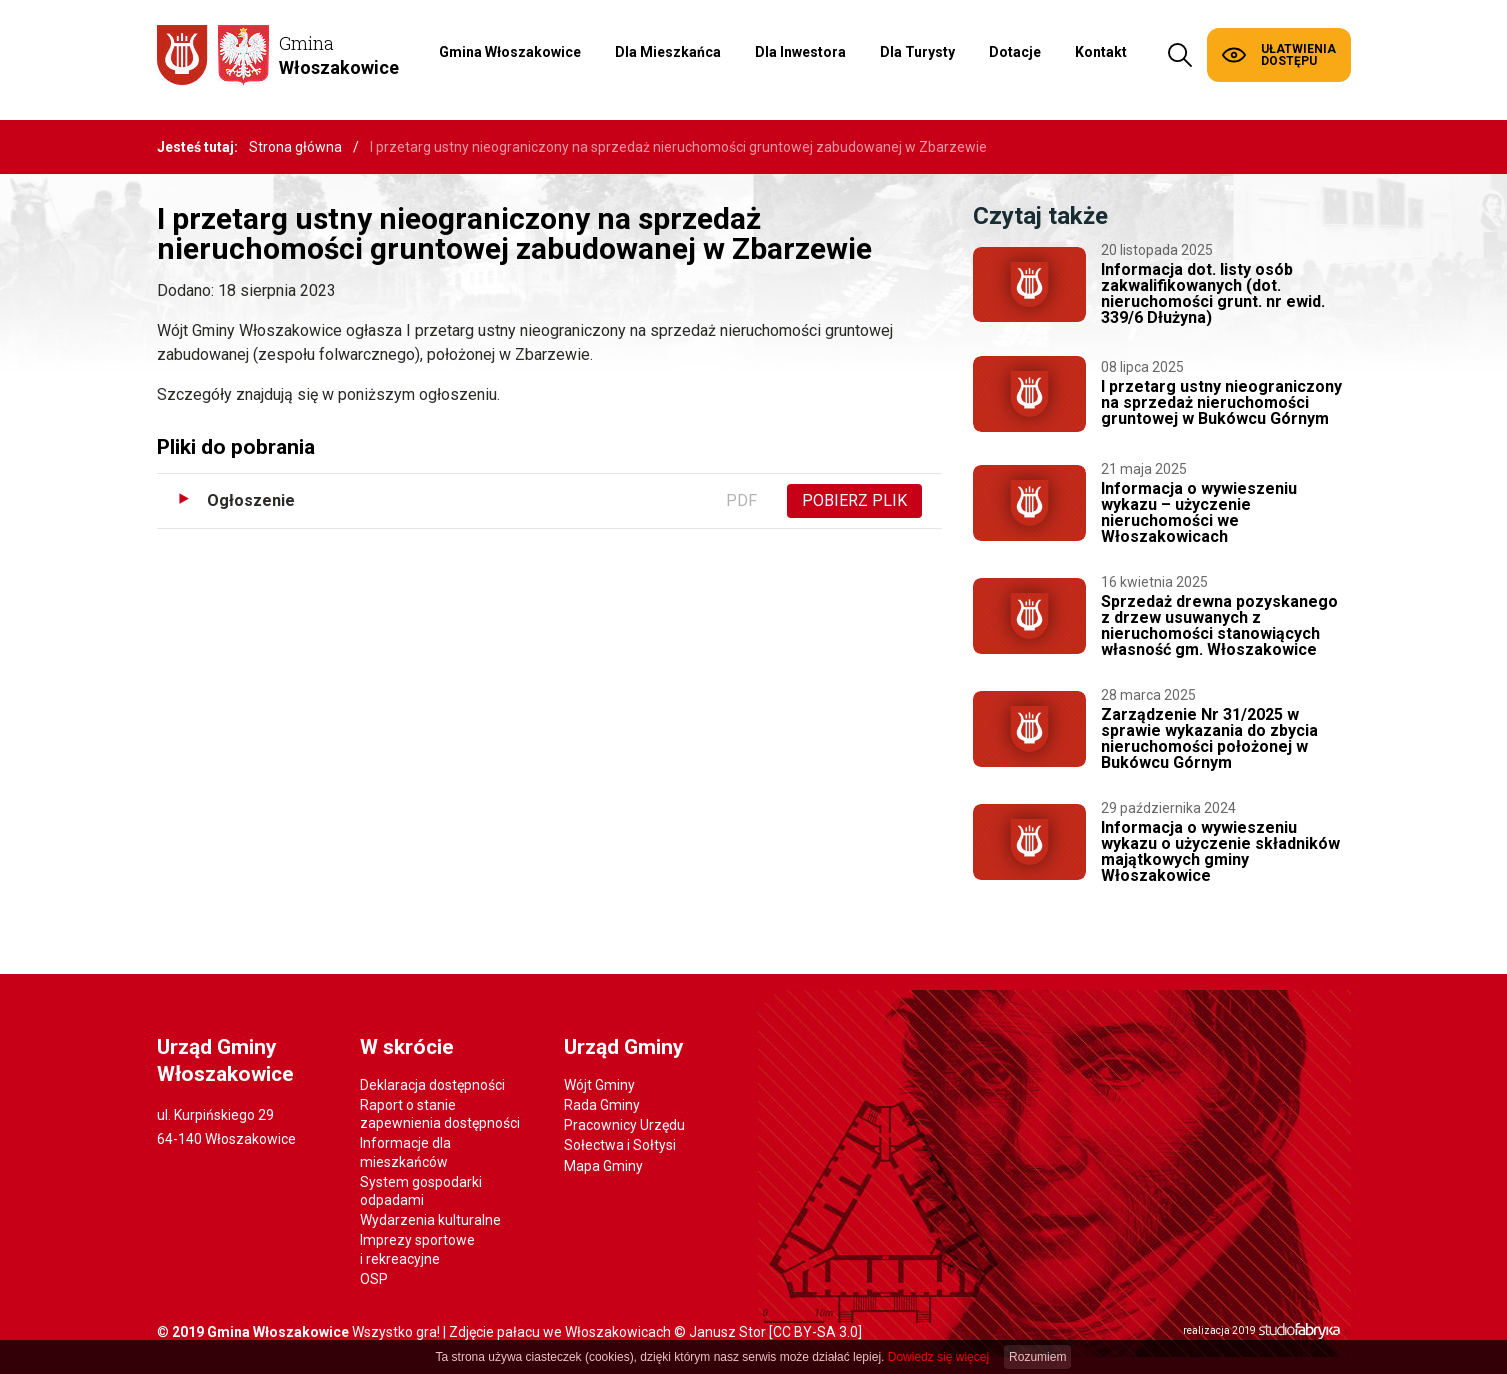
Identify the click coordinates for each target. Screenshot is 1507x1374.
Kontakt (1101, 52)
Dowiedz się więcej (938, 1357)
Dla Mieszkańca (668, 52)
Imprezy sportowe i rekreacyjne (417, 1249)
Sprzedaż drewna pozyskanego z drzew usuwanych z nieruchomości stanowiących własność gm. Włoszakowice (1219, 625)
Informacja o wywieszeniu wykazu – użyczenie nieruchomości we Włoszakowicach (1199, 512)
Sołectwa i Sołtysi (620, 1145)
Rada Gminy (602, 1105)
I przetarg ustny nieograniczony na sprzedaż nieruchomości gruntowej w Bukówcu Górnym (1221, 402)
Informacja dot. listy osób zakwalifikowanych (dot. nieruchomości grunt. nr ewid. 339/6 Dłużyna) (1213, 293)
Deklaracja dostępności (432, 1085)
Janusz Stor (727, 1332)
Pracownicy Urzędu (624, 1125)
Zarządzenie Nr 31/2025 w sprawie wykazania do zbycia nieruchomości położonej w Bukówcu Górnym (1209, 738)
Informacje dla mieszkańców (405, 1152)
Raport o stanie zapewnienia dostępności (440, 1114)
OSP (374, 1279)
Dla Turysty (917, 52)
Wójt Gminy (599, 1085)
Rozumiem (1037, 1357)
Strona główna (295, 147)
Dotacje (1015, 52)
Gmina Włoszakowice (510, 52)
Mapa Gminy (603, 1166)
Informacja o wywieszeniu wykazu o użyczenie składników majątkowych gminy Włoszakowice (1220, 851)
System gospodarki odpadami (421, 1191)
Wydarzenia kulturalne (430, 1220)
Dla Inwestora (800, 52)
